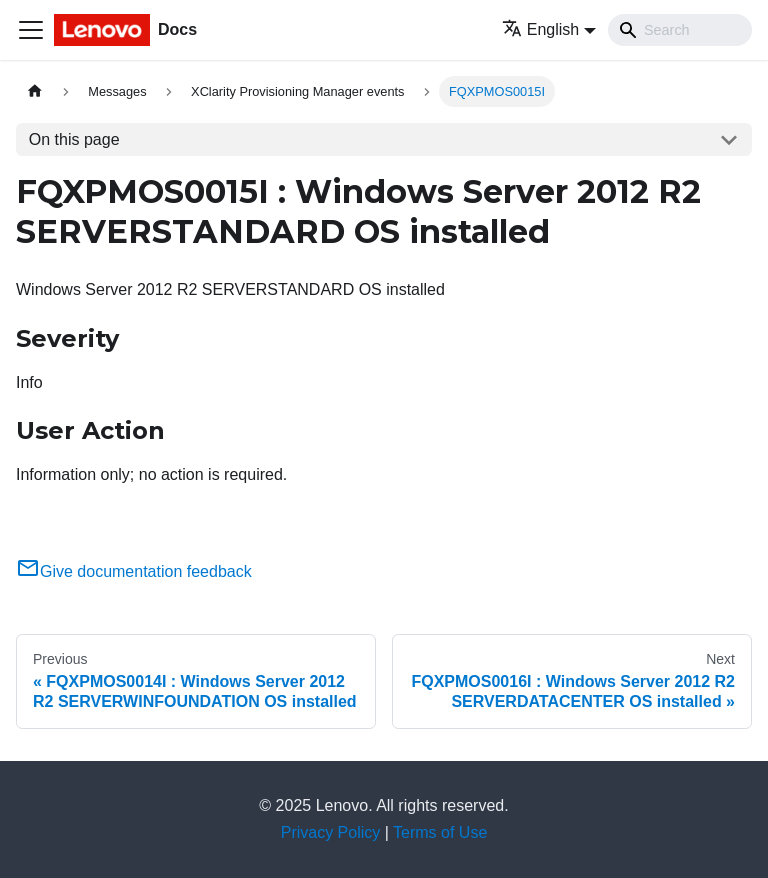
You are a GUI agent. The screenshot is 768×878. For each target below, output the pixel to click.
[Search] (680, 30)
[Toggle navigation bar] (31, 30)
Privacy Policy (331, 832)
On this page (74, 139)
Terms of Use (440, 832)
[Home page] (35, 91)
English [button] (540, 29)
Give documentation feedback (134, 571)
